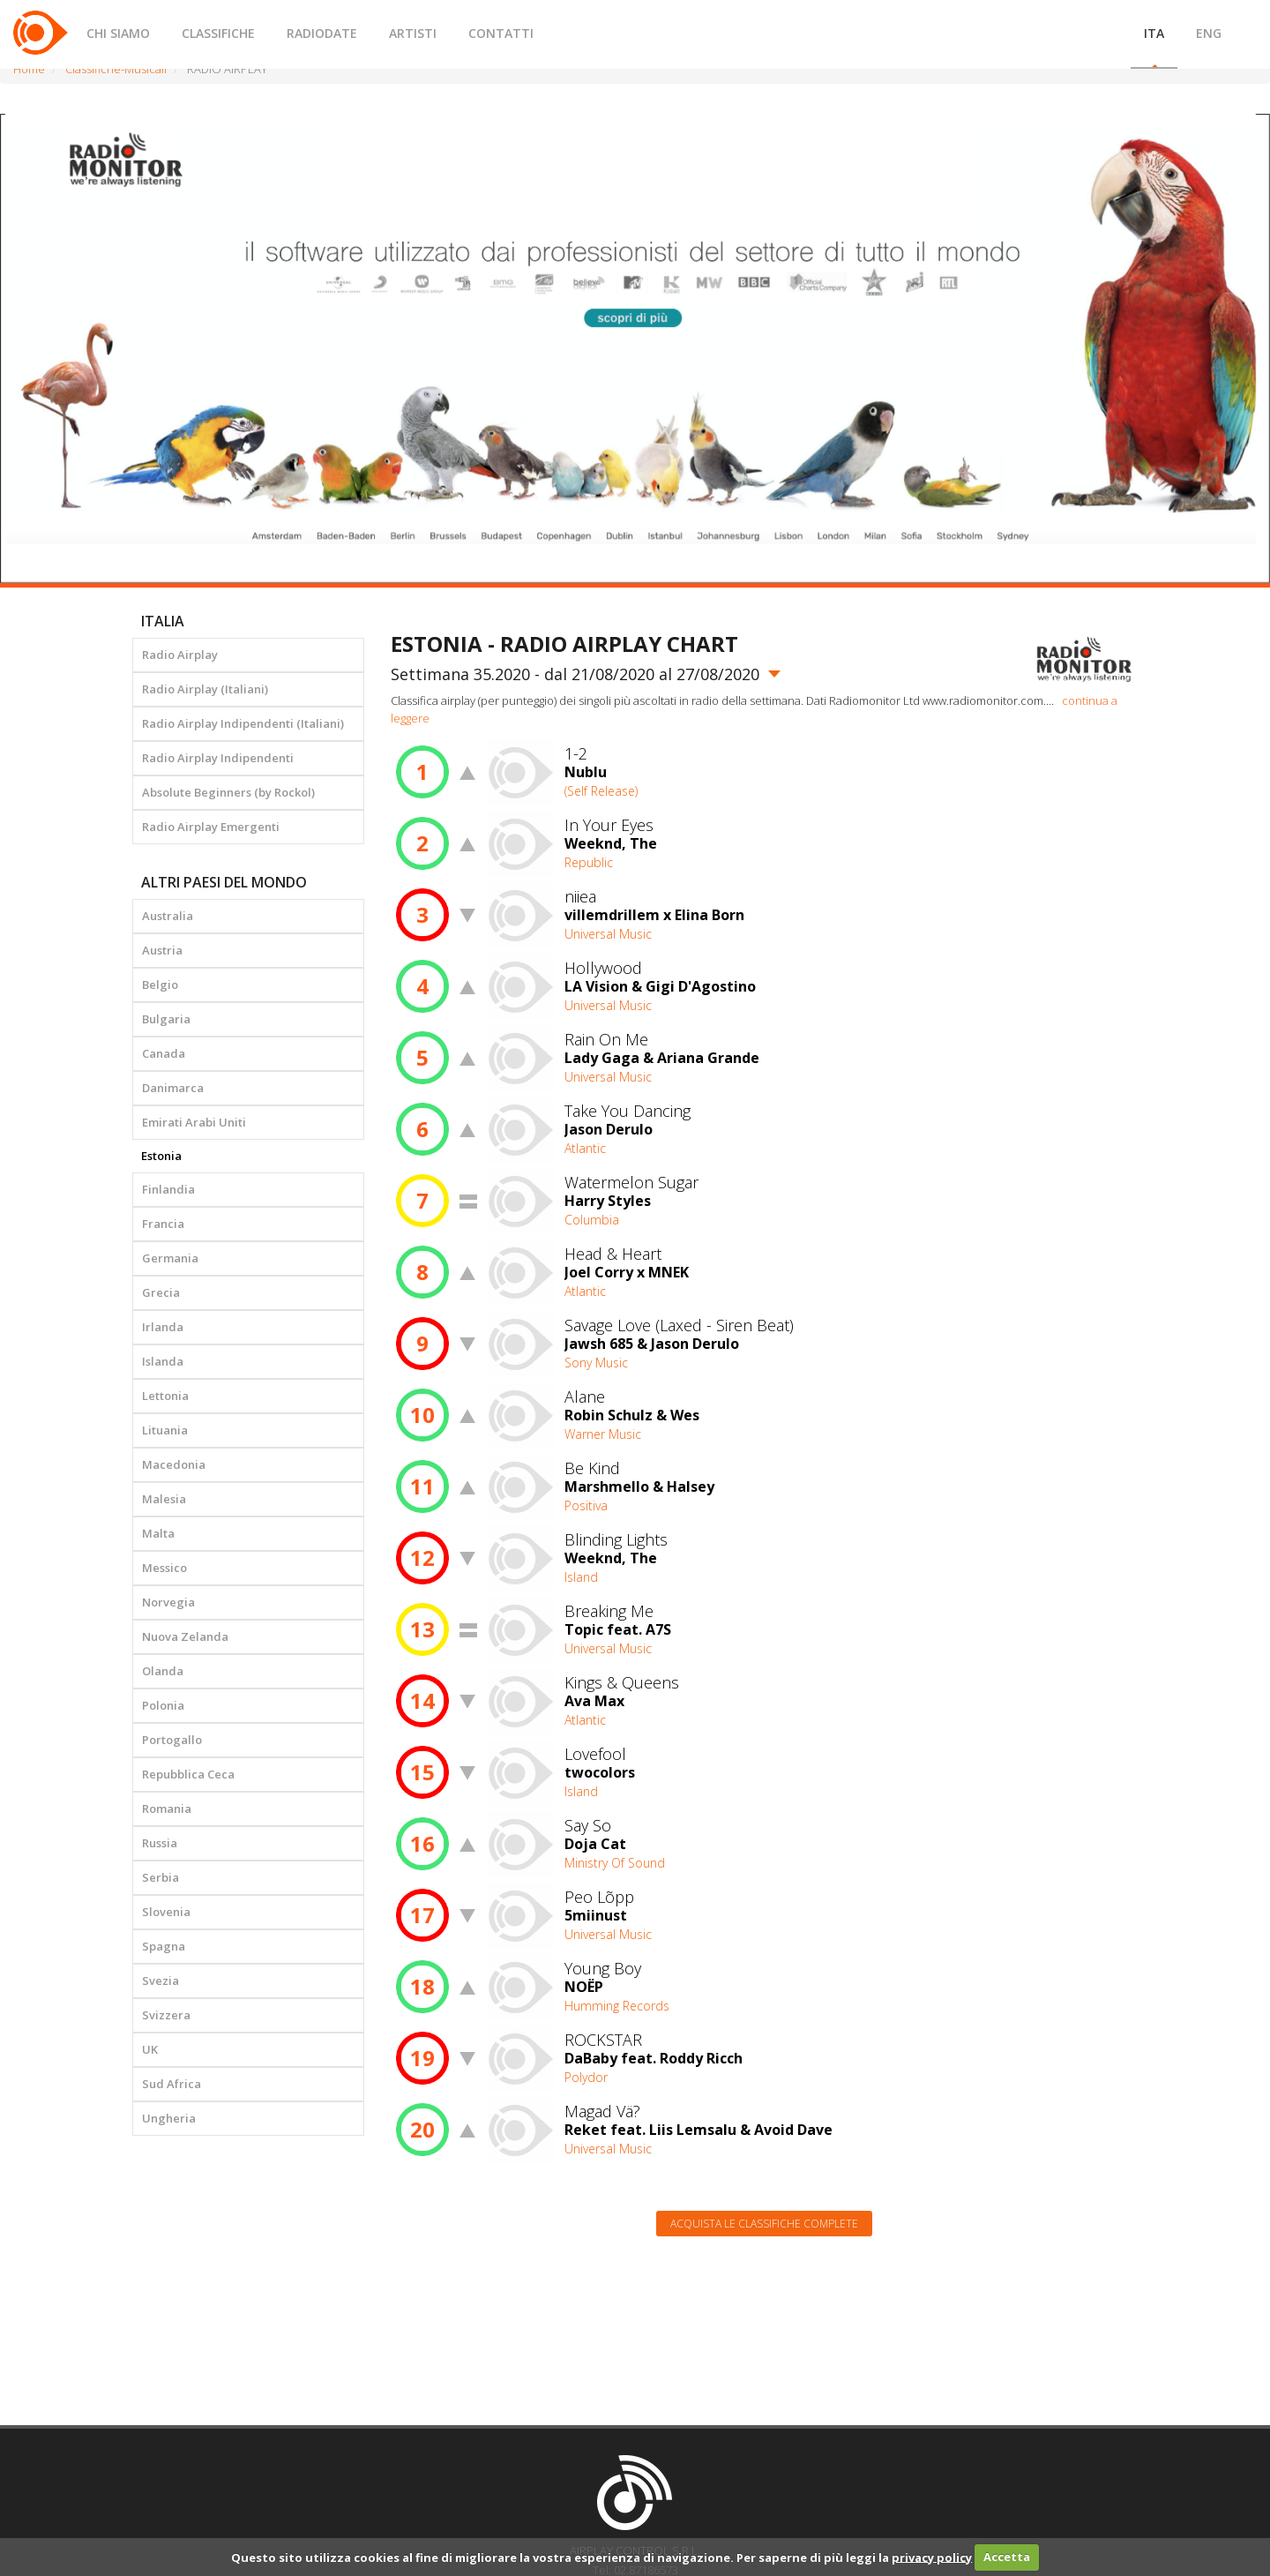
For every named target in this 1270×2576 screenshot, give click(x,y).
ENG (1208, 33)
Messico (164, 1568)
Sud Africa (171, 2084)
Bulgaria (166, 1019)
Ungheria (169, 2118)
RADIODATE (322, 33)
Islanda (162, 1361)
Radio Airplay (180, 655)
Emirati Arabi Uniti (194, 1122)
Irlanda (162, 1327)
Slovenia (166, 1912)
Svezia (160, 1980)
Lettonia (165, 1396)
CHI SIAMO (118, 33)
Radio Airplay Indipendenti (218, 758)
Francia (163, 1224)
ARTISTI (413, 33)
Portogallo (172, 1740)
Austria (162, 950)
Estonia (161, 1156)
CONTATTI (501, 33)
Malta (158, 1533)
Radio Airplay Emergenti (211, 827)
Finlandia (168, 1189)
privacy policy (932, 2557)
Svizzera (166, 2015)
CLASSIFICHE (218, 33)
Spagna (163, 1946)
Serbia (160, 1877)
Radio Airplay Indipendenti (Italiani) (243, 723)
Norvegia (168, 1602)
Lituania (165, 1430)
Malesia (164, 1499)
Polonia (163, 1705)
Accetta (1006, 2557)
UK (150, 2049)
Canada (163, 1053)
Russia (159, 1843)
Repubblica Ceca (188, 1774)
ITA (1154, 33)
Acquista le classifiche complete (764, 2223)
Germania (170, 1258)
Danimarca (173, 1088)
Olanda (162, 1671)
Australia (167, 916)
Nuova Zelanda (185, 1636)
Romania (166, 1808)
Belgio (160, 984)
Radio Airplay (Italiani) (205, 689)
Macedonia (173, 1464)
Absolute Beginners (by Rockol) (228, 792)
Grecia (161, 1292)
